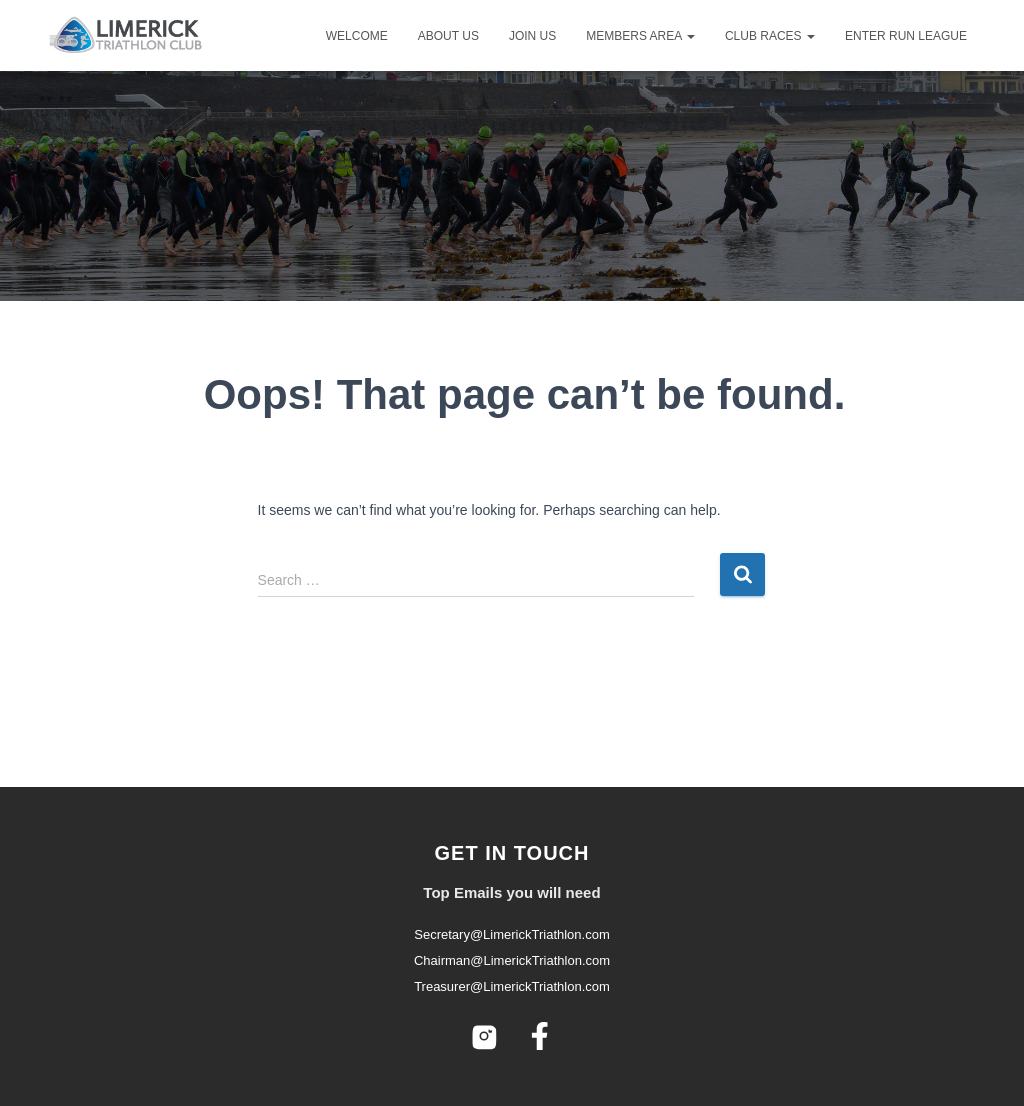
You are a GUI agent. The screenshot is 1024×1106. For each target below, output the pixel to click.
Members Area (640, 36)
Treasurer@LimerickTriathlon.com (512, 986)
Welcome (357, 36)
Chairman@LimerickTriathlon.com (512, 960)
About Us (448, 36)
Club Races (770, 36)
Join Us (532, 36)
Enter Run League (906, 36)
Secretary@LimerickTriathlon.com (512, 934)
